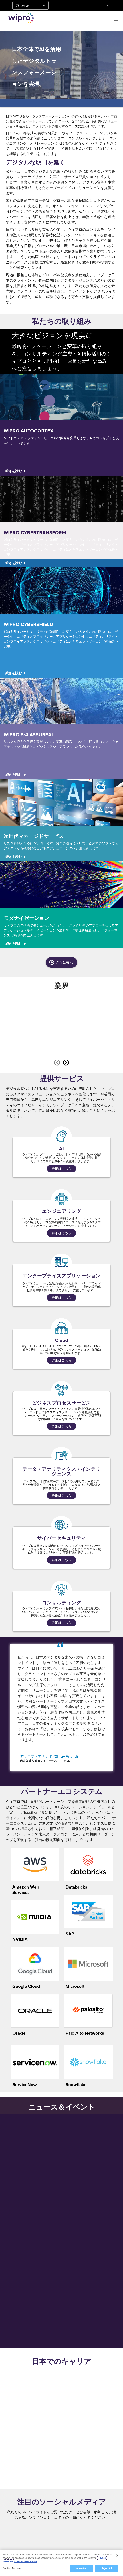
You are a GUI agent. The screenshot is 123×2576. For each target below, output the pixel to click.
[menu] (30, 5)
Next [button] (66, 1063)
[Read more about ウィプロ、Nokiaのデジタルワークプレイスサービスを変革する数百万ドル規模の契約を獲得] (61, 2282)
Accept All (81, 2568)
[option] (37, 1027)
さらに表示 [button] (61, 962)
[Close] (117, 2555)
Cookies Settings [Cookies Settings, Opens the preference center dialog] (12, 2568)
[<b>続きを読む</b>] (16, 471)
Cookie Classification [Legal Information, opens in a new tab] (25, 2561)
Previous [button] (57, 1063)
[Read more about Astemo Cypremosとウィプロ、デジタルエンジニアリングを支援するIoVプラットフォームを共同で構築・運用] (61, 2167)
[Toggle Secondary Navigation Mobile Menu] (117, 103)
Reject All (107, 2568)
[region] (61, 2563)
